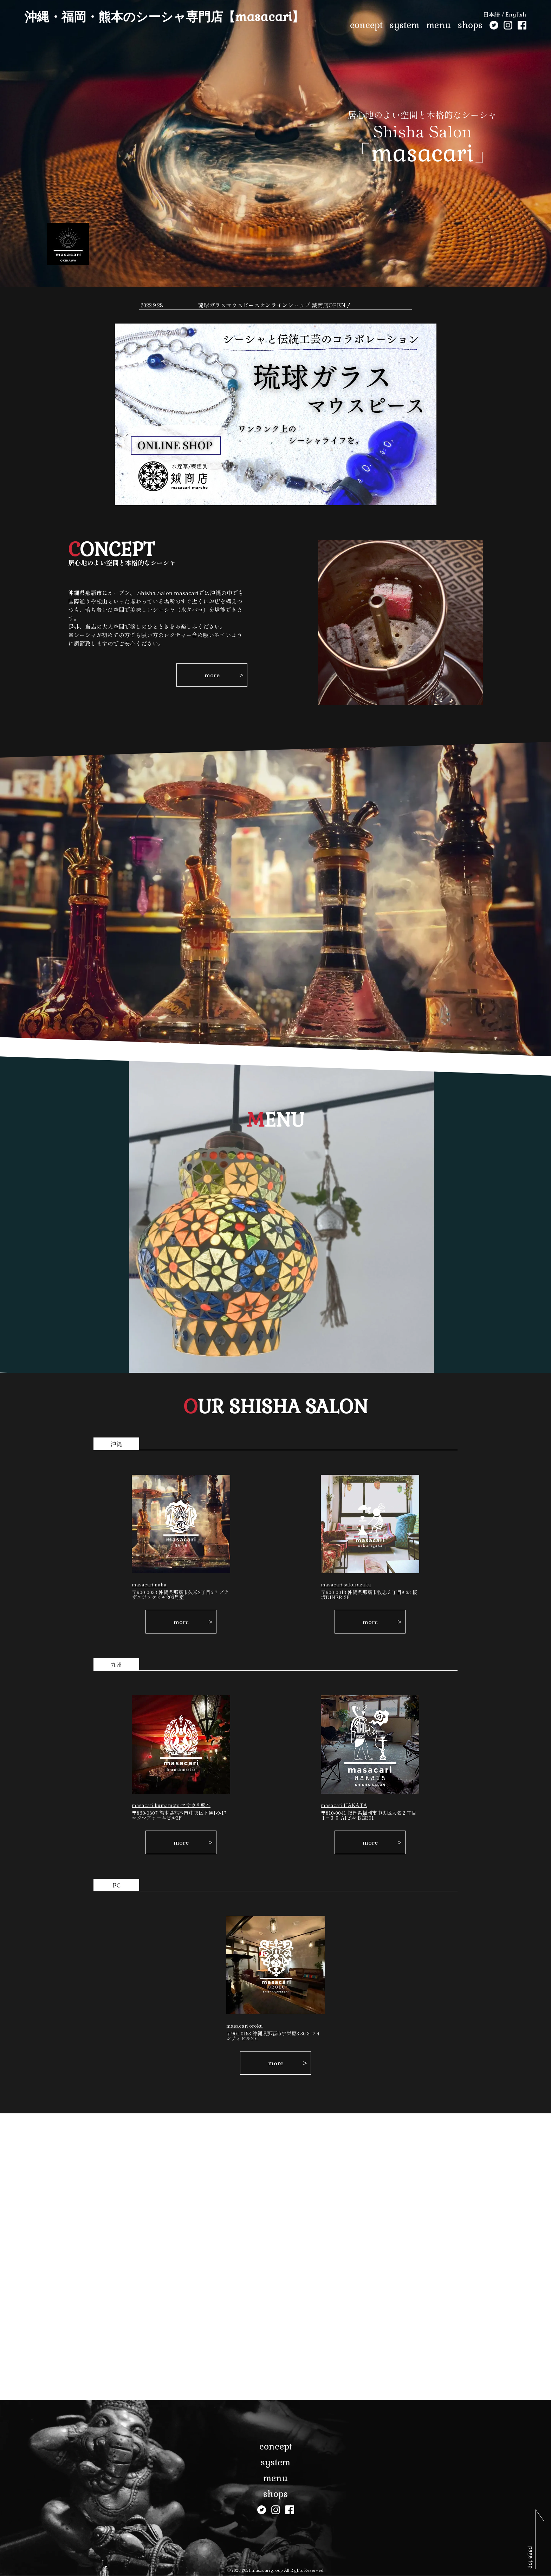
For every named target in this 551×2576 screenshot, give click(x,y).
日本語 (491, 14)
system (404, 25)
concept (366, 25)
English (515, 14)
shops (470, 25)
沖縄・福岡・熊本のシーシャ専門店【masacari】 (164, 17)
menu (438, 25)
